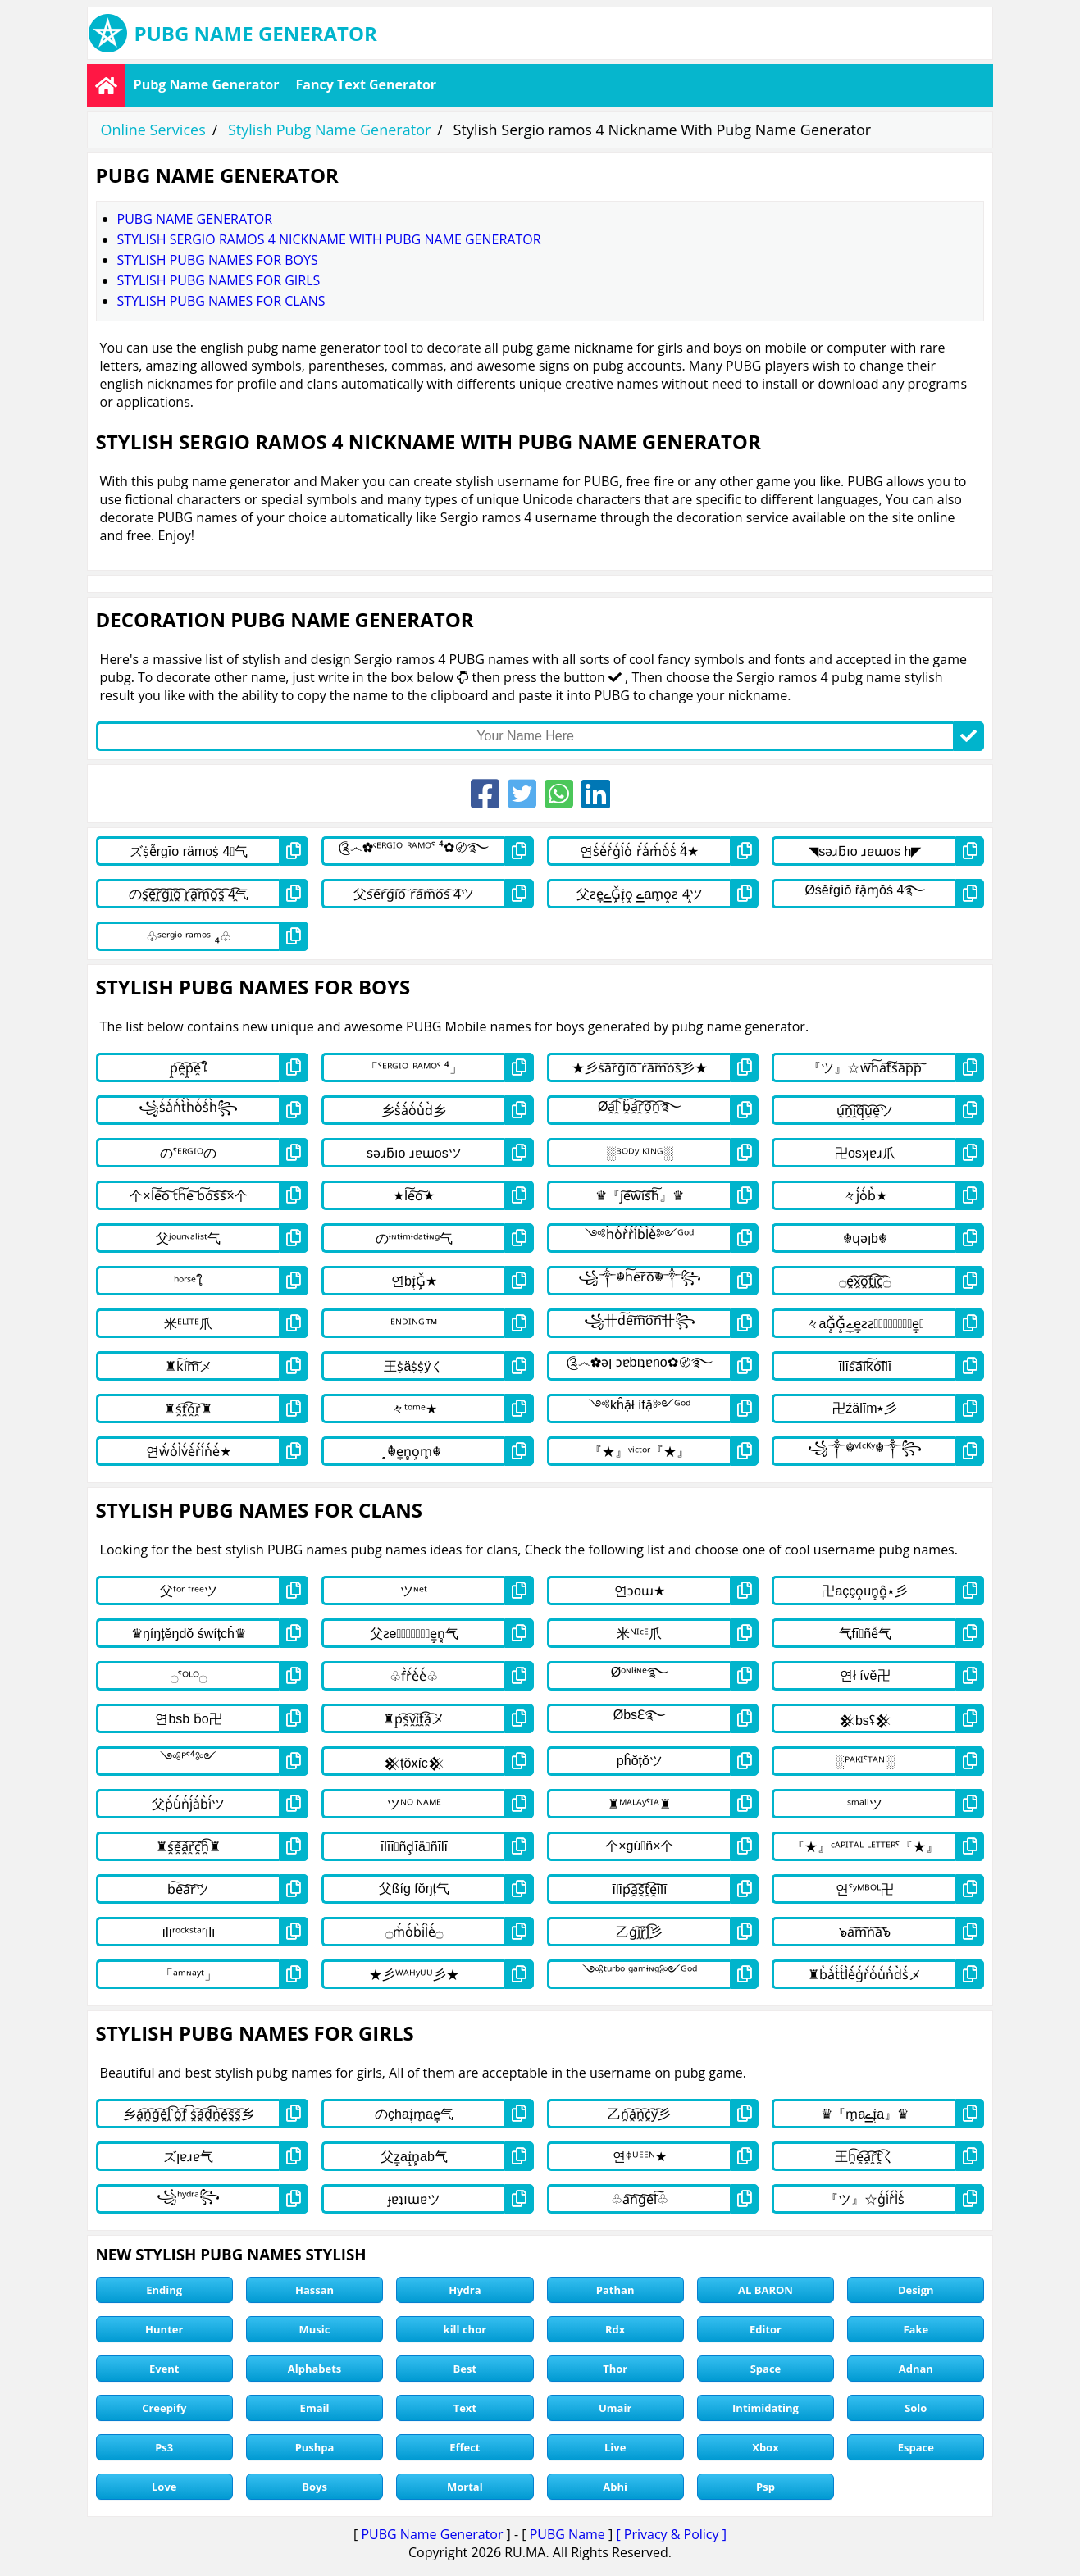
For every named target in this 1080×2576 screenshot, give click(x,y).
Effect (464, 2447)
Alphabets (315, 2368)
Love (164, 2486)
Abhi (615, 2486)
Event (164, 2368)
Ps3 (164, 2447)
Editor (766, 2329)
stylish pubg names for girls (219, 280)
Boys (314, 2486)
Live (615, 2447)
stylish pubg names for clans (221, 301)
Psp (765, 2486)
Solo (916, 2408)
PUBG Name (567, 2534)
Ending (164, 2289)
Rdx (615, 2329)
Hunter (164, 2329)
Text (464, 2408)
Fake (915, 2329)
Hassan (314, 2289)
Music (314, 2329)
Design (916, 2289)
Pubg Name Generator (207, 84)
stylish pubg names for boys (217, 260)
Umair (615, 2408)
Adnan (916, 2368)
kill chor (465, 2329)
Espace (916, 2447)
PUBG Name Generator (432, 2534)
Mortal (465, 2486)
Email (315, 2408)
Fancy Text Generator (366, 84)
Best (465, 2368)
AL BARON (765, 2289)
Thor (615, 2368)
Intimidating (765, 2408)
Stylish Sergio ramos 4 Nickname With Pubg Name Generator (329, 239)
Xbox (765, 2447)
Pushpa (315, 2447)
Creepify (164, 2408)
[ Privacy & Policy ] (671, 2534)
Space (766, 2368)
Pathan (615, 2289)
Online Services (153, 129)
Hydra (465, 2289)
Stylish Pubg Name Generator (329, 129)
